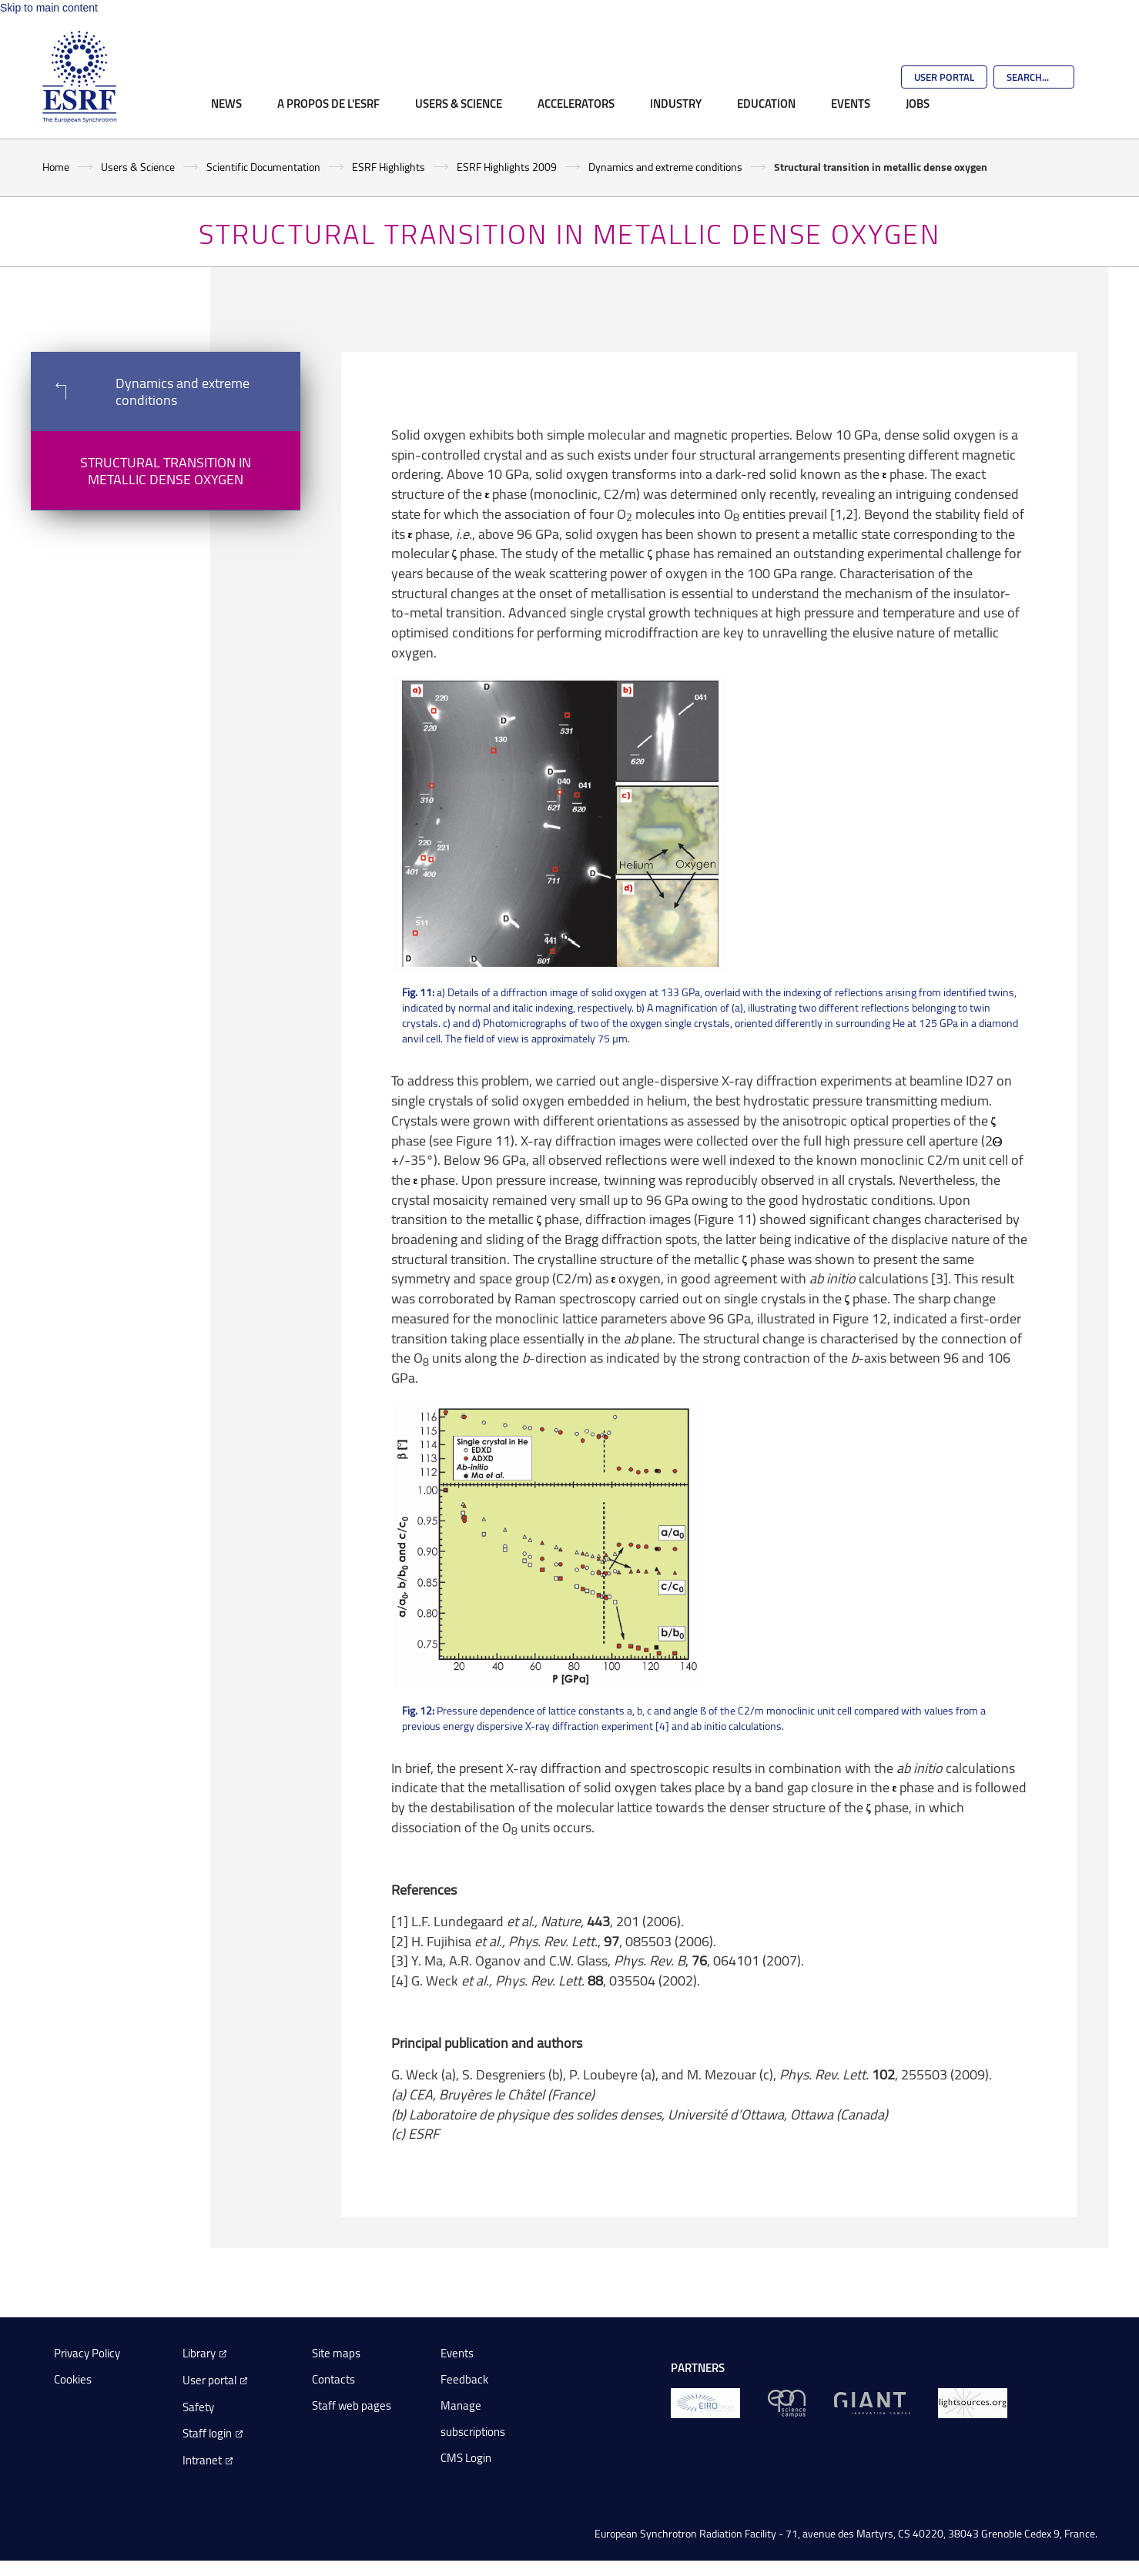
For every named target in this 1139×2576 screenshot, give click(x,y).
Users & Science (458, 103)
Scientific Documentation (263, 166)
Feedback (464, 2379)
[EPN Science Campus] (787, 2402)
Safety (198, 2407)
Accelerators (576, 103)
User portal (209, 2380)
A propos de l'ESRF (328, 103)
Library (199, 2353)
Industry (676, 103)
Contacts (333, 2379)
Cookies (73, 2379)
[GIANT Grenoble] (872, 2402)
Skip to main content (49, 8)
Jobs (918, 103)
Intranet (202, 2460)
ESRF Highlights (388, 166)
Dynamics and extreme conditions (665, 166)
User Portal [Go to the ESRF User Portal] (944, 77)
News (226, 103)
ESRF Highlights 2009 (507, 166)
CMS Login (466, 2458)
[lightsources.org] (972, 2402)
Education (766, 103)
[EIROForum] (705, 2402)
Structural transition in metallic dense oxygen (165, 470)
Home (55, 166)
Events (850, 103)
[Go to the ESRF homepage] (79, 77)
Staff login (207, 2433)
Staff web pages (351, 2405)
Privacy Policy (87, 2353)
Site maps (336, 2353)
